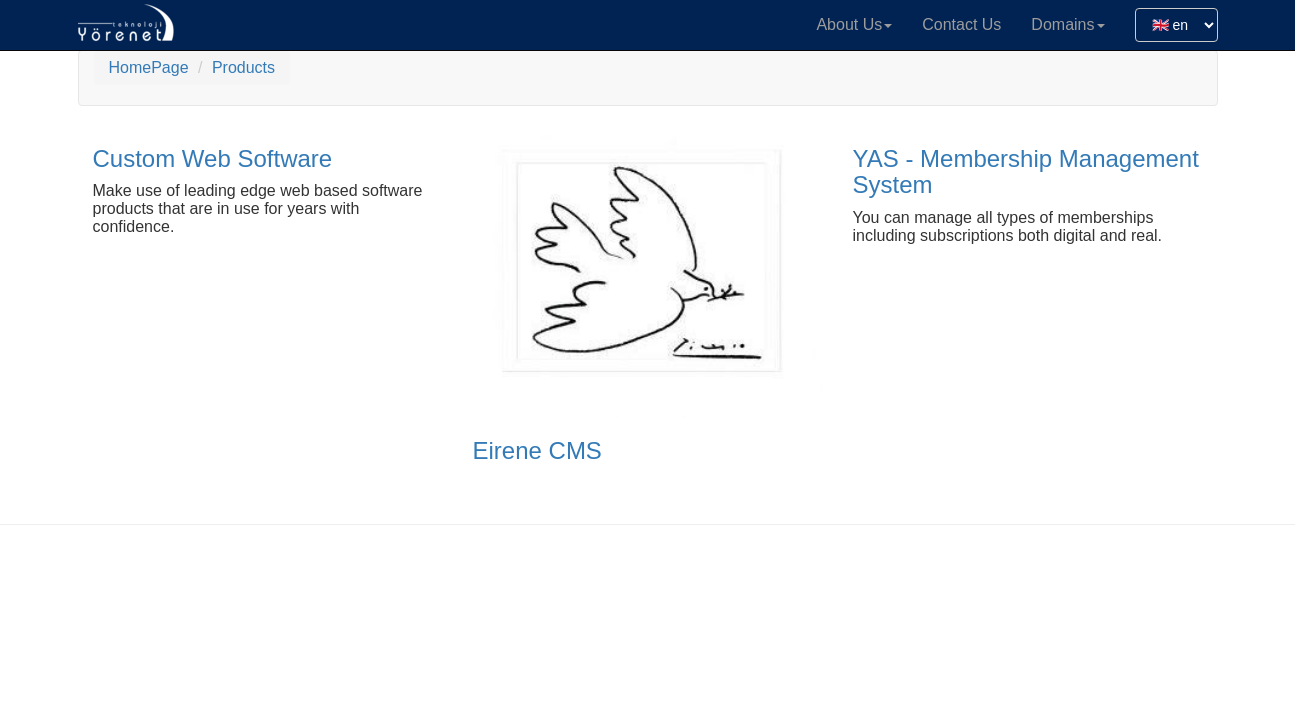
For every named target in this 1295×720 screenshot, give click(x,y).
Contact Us (961, 24)
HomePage (149, 67)
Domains (1067, 24)
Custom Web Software (213, 158)
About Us (854, 24)
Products (243, 67)
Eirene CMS (537, 450)
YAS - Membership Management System (1026, 171)
